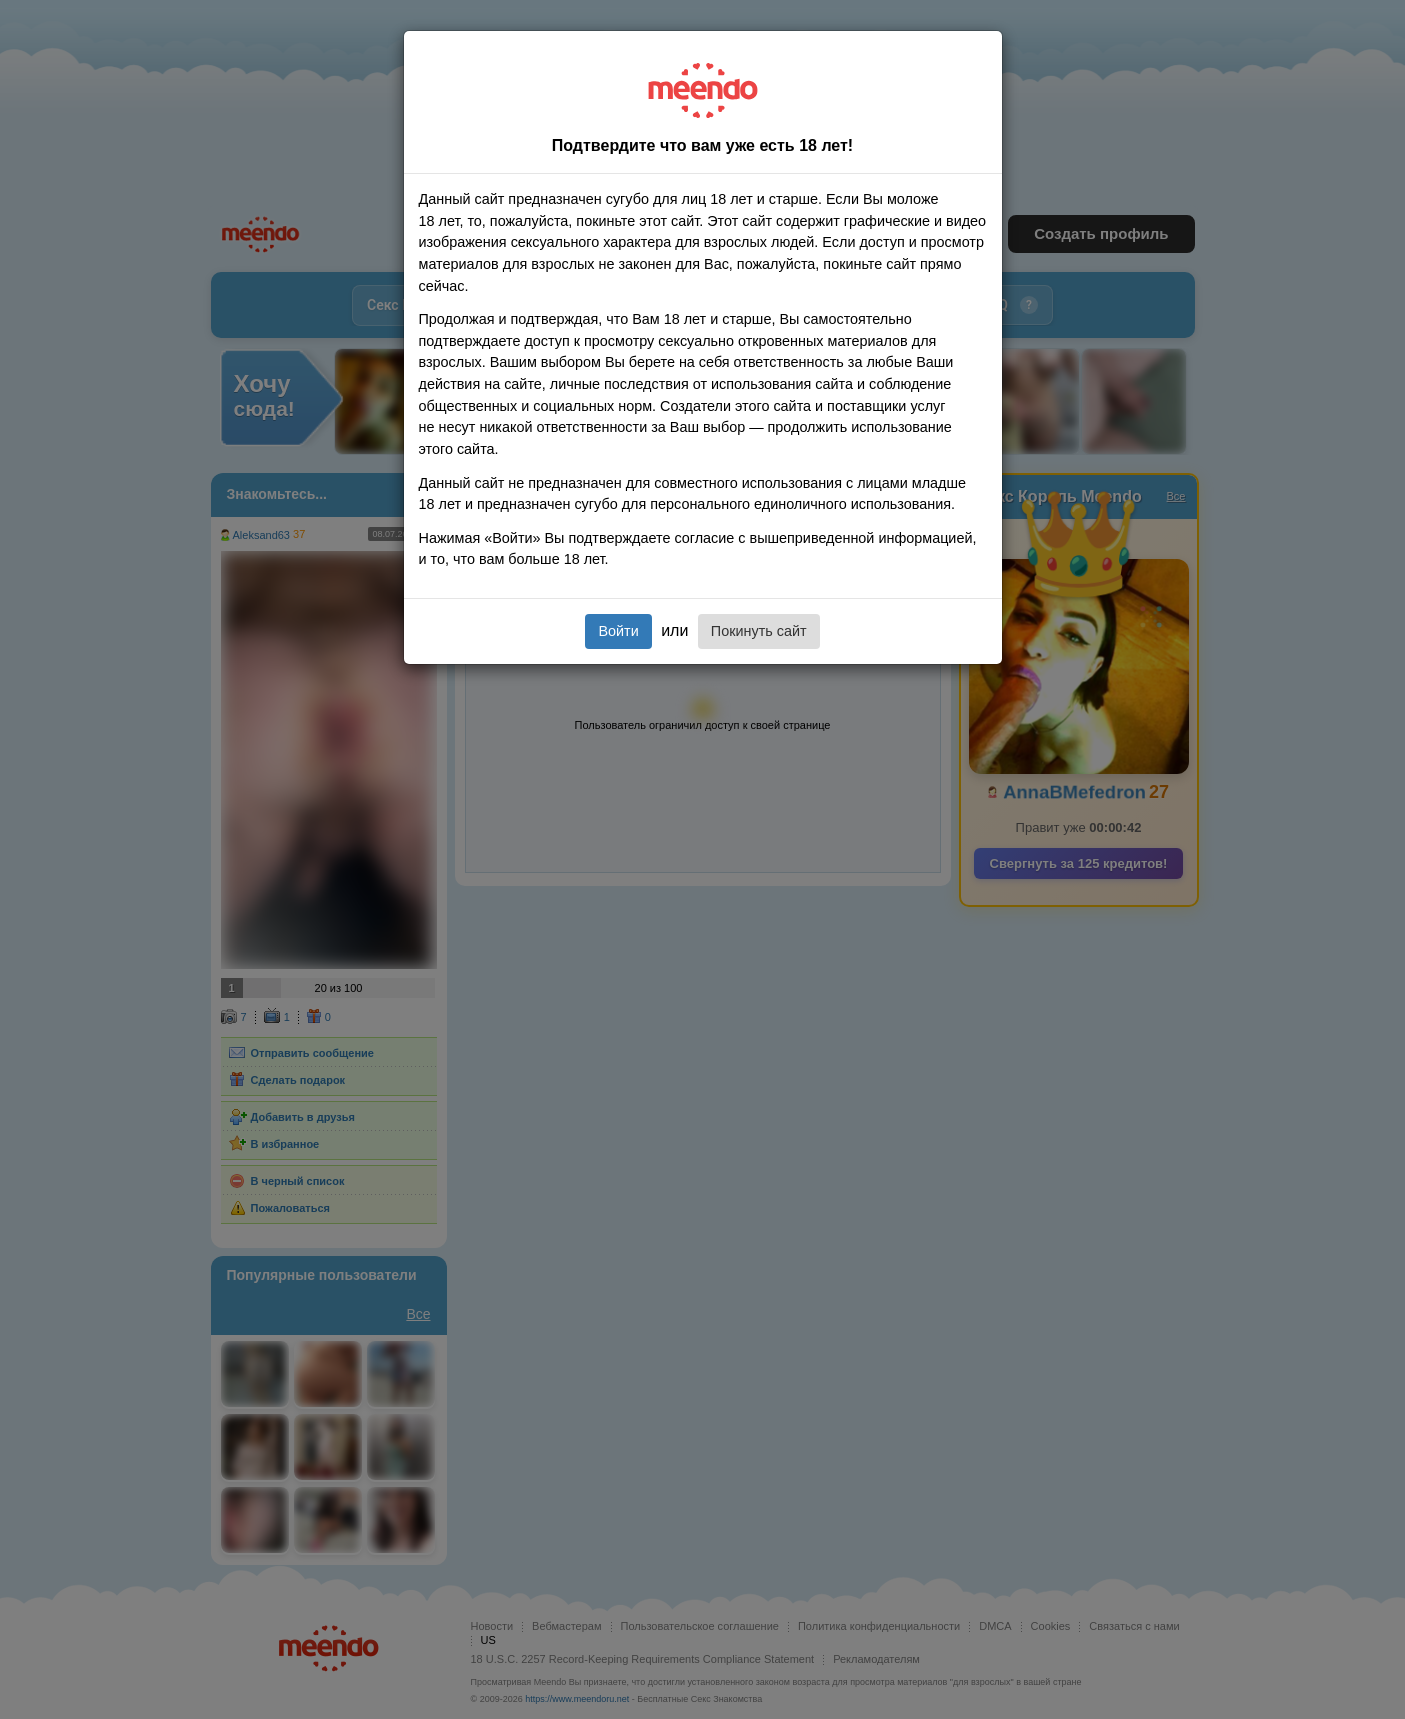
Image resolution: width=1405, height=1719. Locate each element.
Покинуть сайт (759, 631)
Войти (618, 631)
